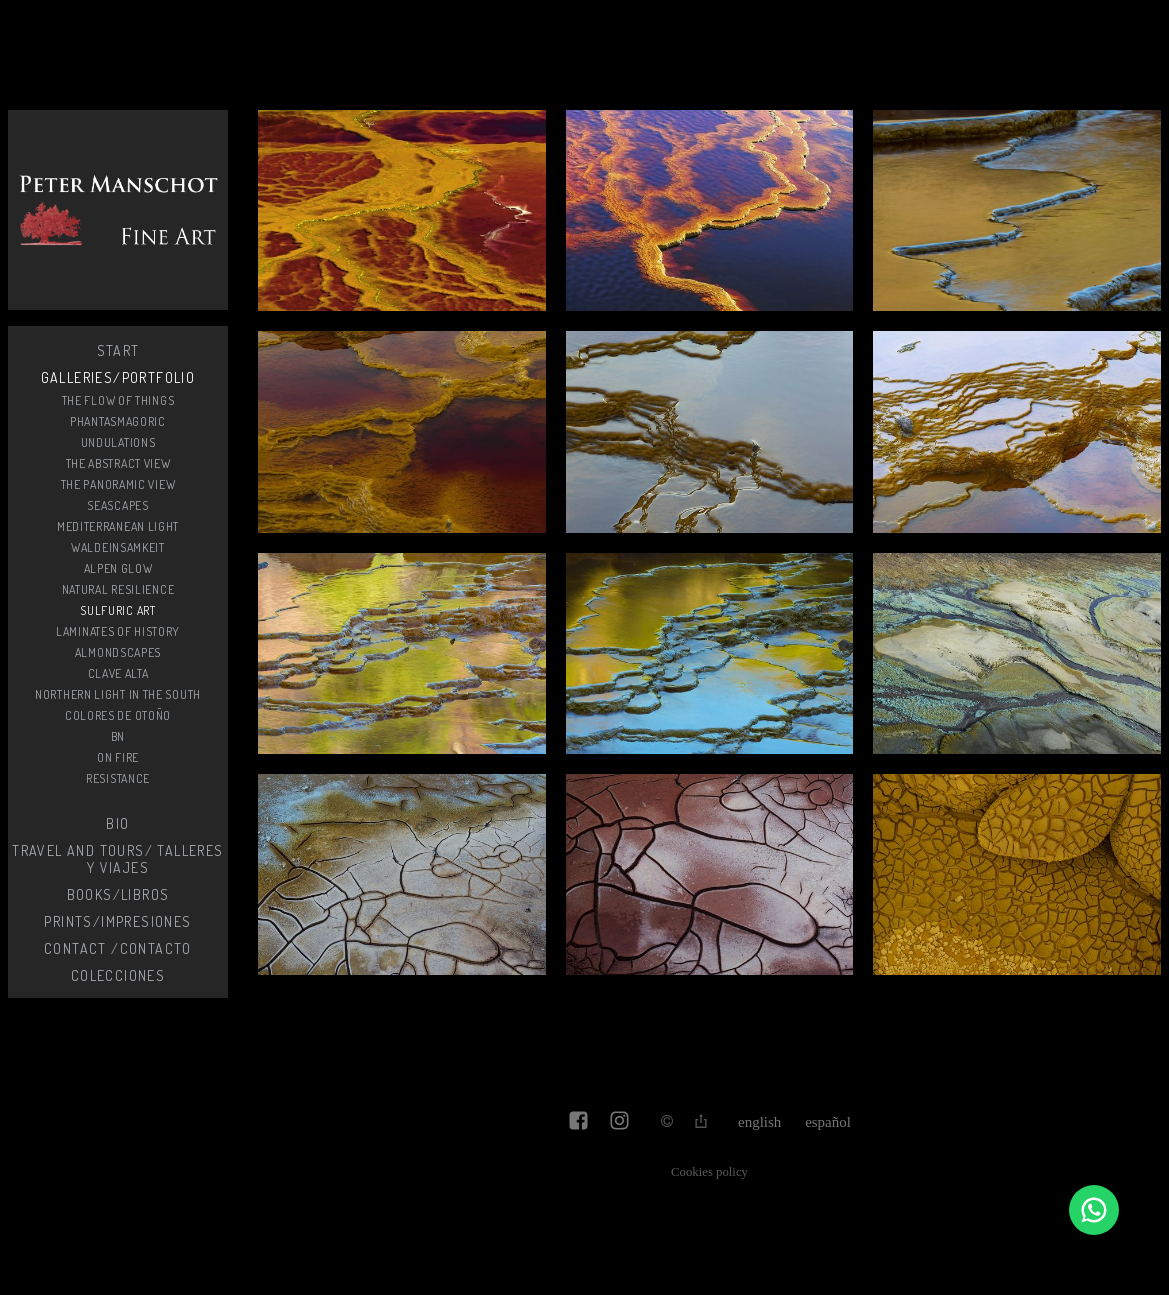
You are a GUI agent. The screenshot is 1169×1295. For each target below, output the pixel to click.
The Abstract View (118, 463)
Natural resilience (118, 589)
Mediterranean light (118, 526)
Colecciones (118, 975)
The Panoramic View (118, 484)
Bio (117, 823)
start (118, 350)
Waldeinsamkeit (118, 547)
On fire (118, 757)
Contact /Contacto (118, 948)
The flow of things (118, 400)
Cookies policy (709, 1172)
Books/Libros (118, 894)
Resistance (118, 778)
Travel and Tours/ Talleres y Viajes (117, 859)
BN (118, 736)
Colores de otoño (118, 715)
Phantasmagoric (118, 421)
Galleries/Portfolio (118, 377)
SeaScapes (117, 505)
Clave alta (118, 673)
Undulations (118, 442)
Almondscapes (118, 652)
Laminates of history (118, 631)
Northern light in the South (118, 694)
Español (828, 1122)
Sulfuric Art (117, 610)
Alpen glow (118, 568)
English (759, 1122)
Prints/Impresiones (117, 921)
